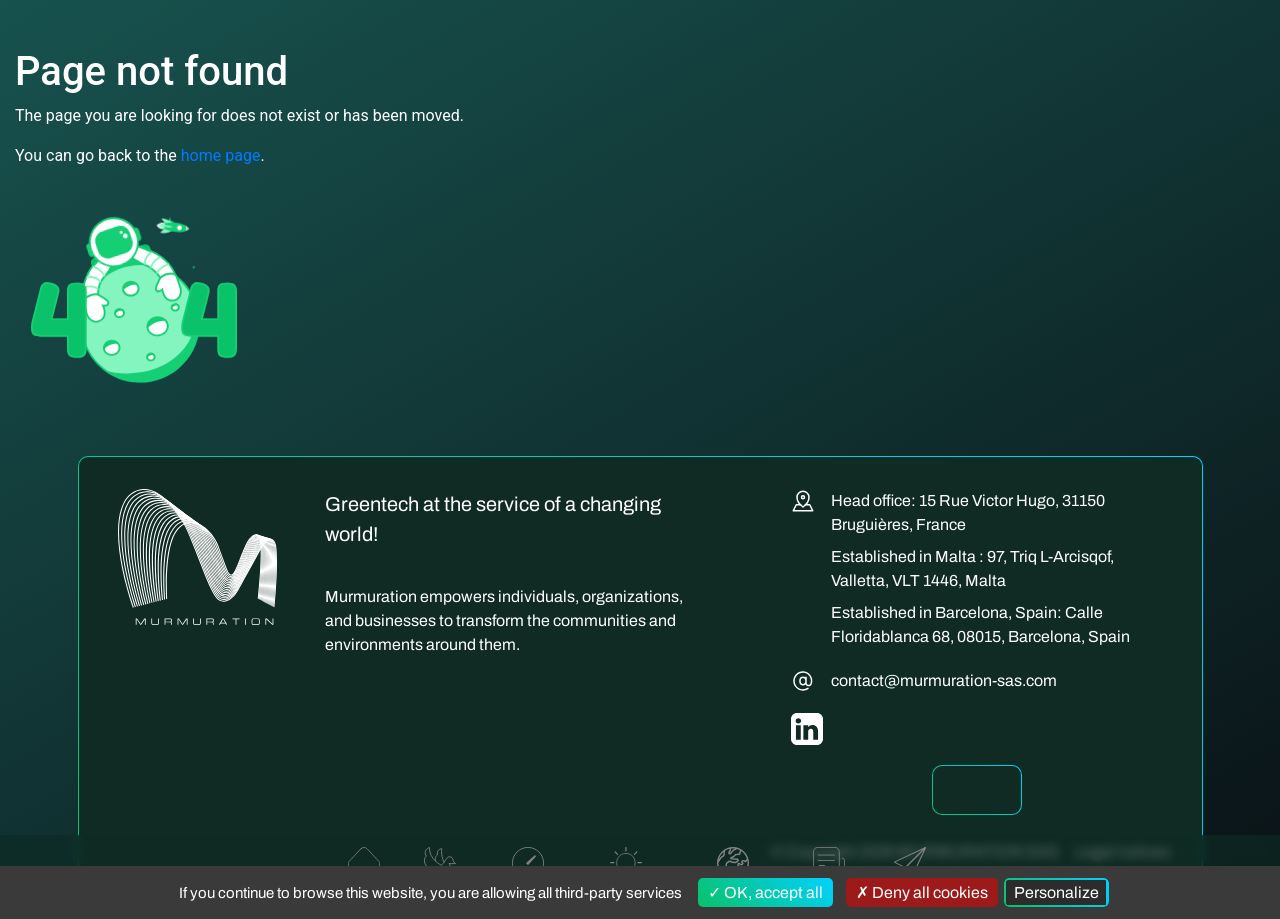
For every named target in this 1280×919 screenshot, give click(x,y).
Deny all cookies (922, 892)
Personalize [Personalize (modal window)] (1056, 892)
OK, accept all (765, 892)
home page (221, 155)
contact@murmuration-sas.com (944, 680)
